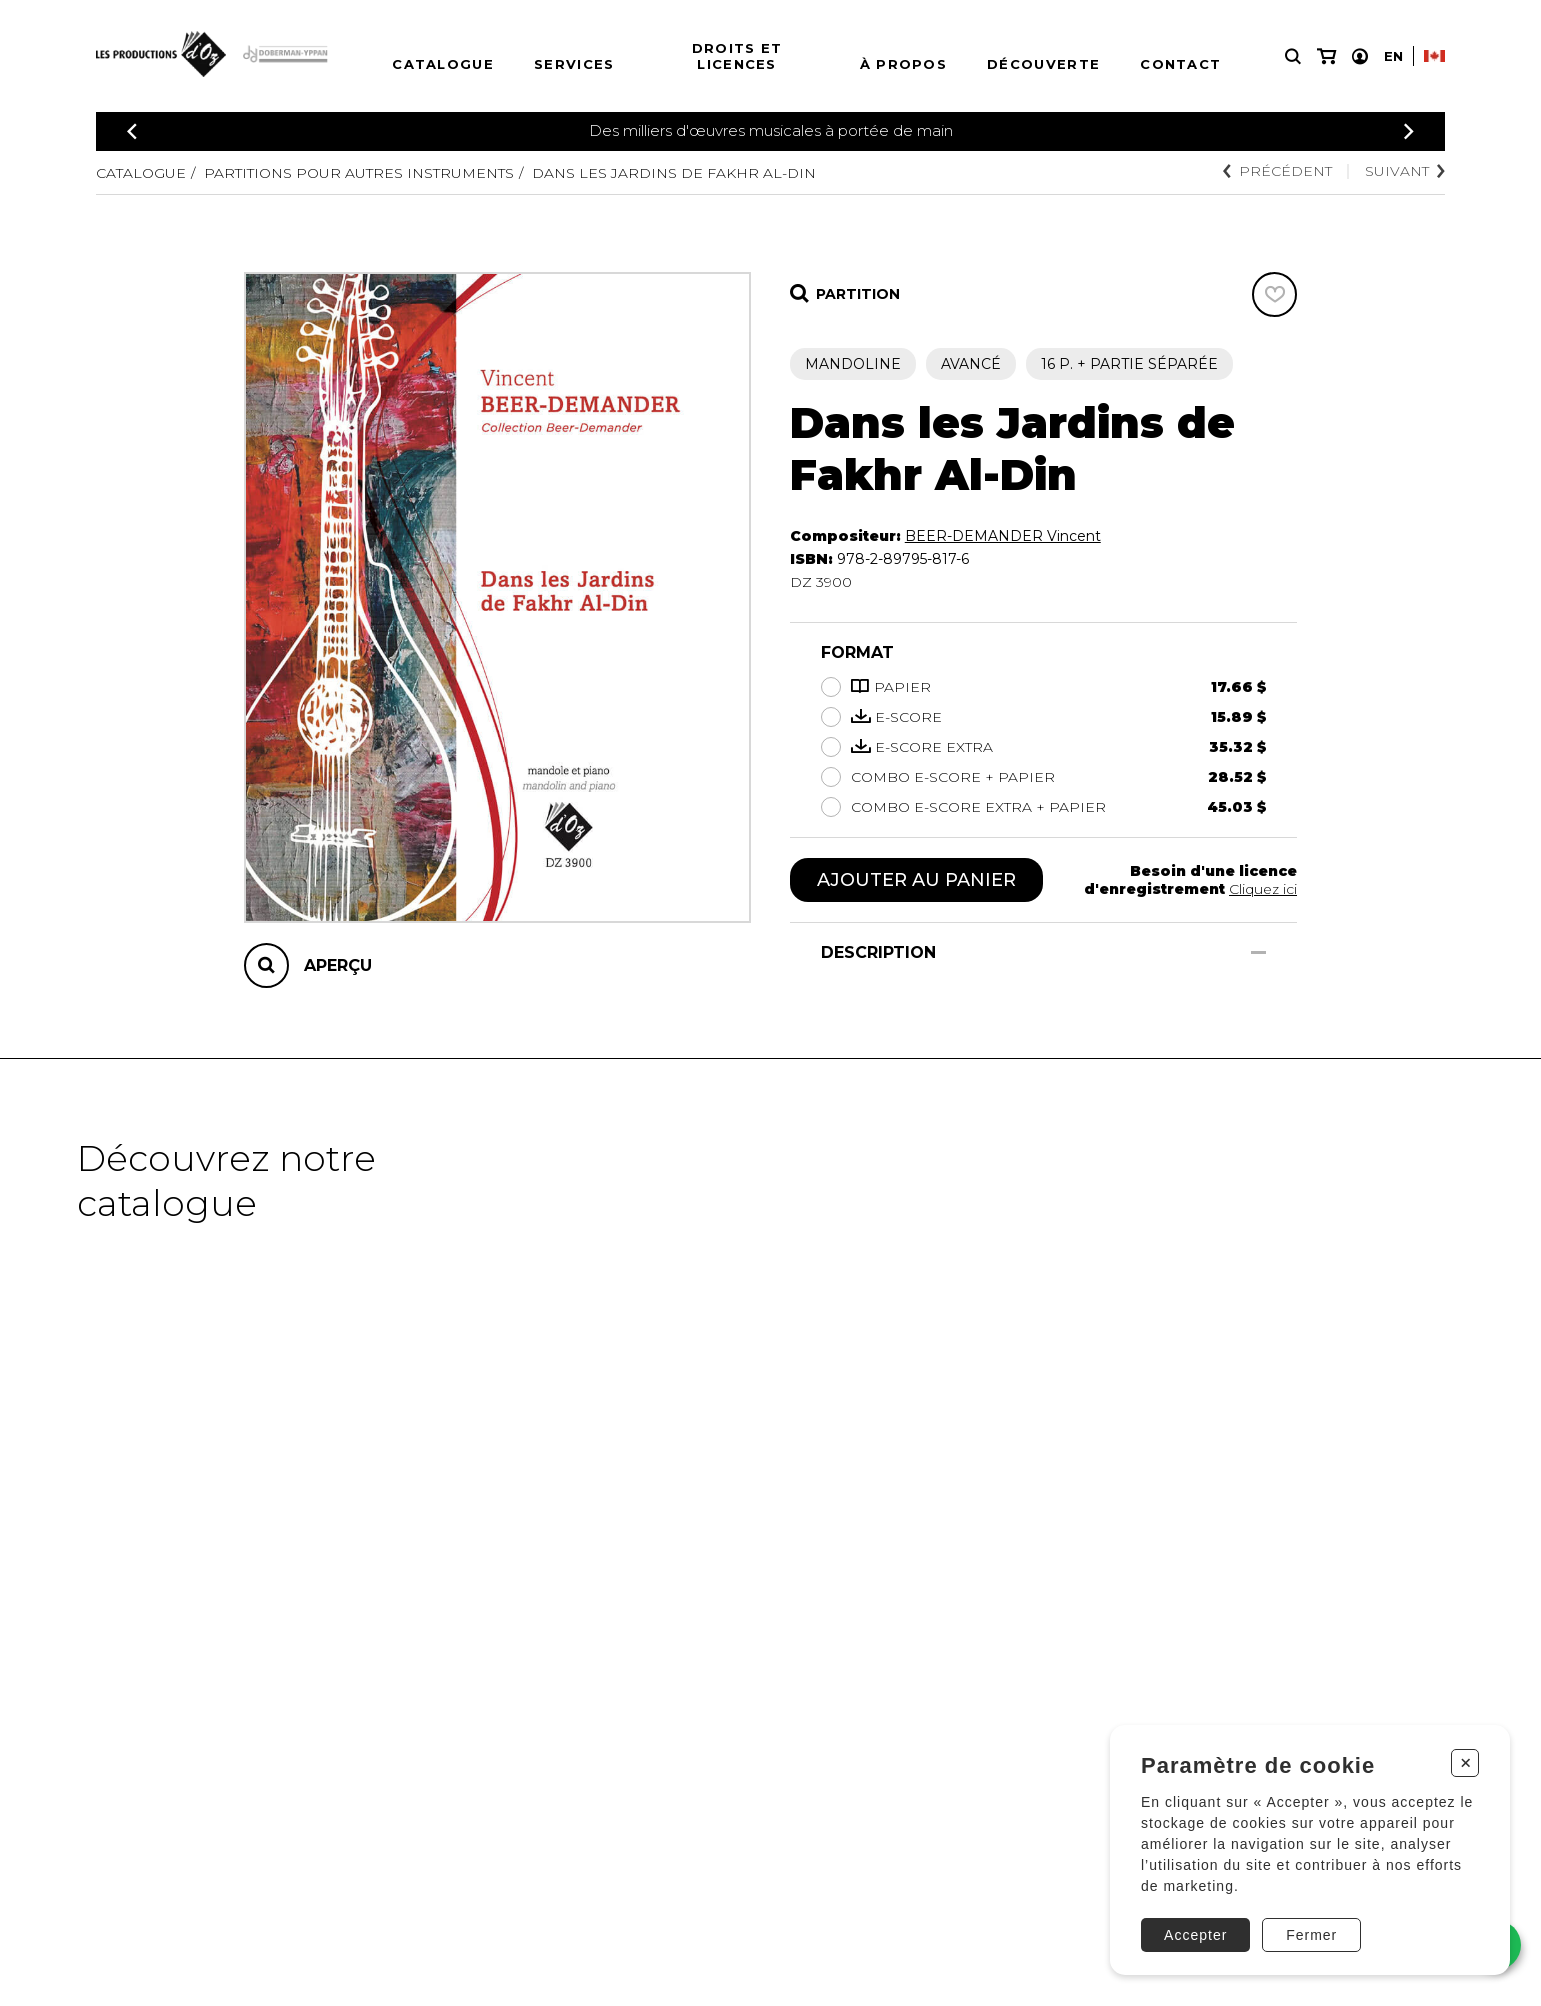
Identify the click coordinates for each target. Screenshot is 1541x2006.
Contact (1180, 64)
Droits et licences (737, 56)
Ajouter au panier (916, 880)
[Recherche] (1293, 56)
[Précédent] (132, 131)
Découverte (1043, 64)
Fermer (1311, 1935)
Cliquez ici (1263, 889)
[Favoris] (1274, 294)
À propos (903, 64)
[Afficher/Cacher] (1258, 952)
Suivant (1405, 171)
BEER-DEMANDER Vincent (1003, 536)
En (1393, 56)
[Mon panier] (1326, 56)
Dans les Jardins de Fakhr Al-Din (674, 173)
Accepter (1195, 1935)
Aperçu (338, 965)
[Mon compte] (1360, 56)
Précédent (1277, 171)
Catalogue (443, 64)
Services (574, 64)
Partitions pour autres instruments (359, 173)
